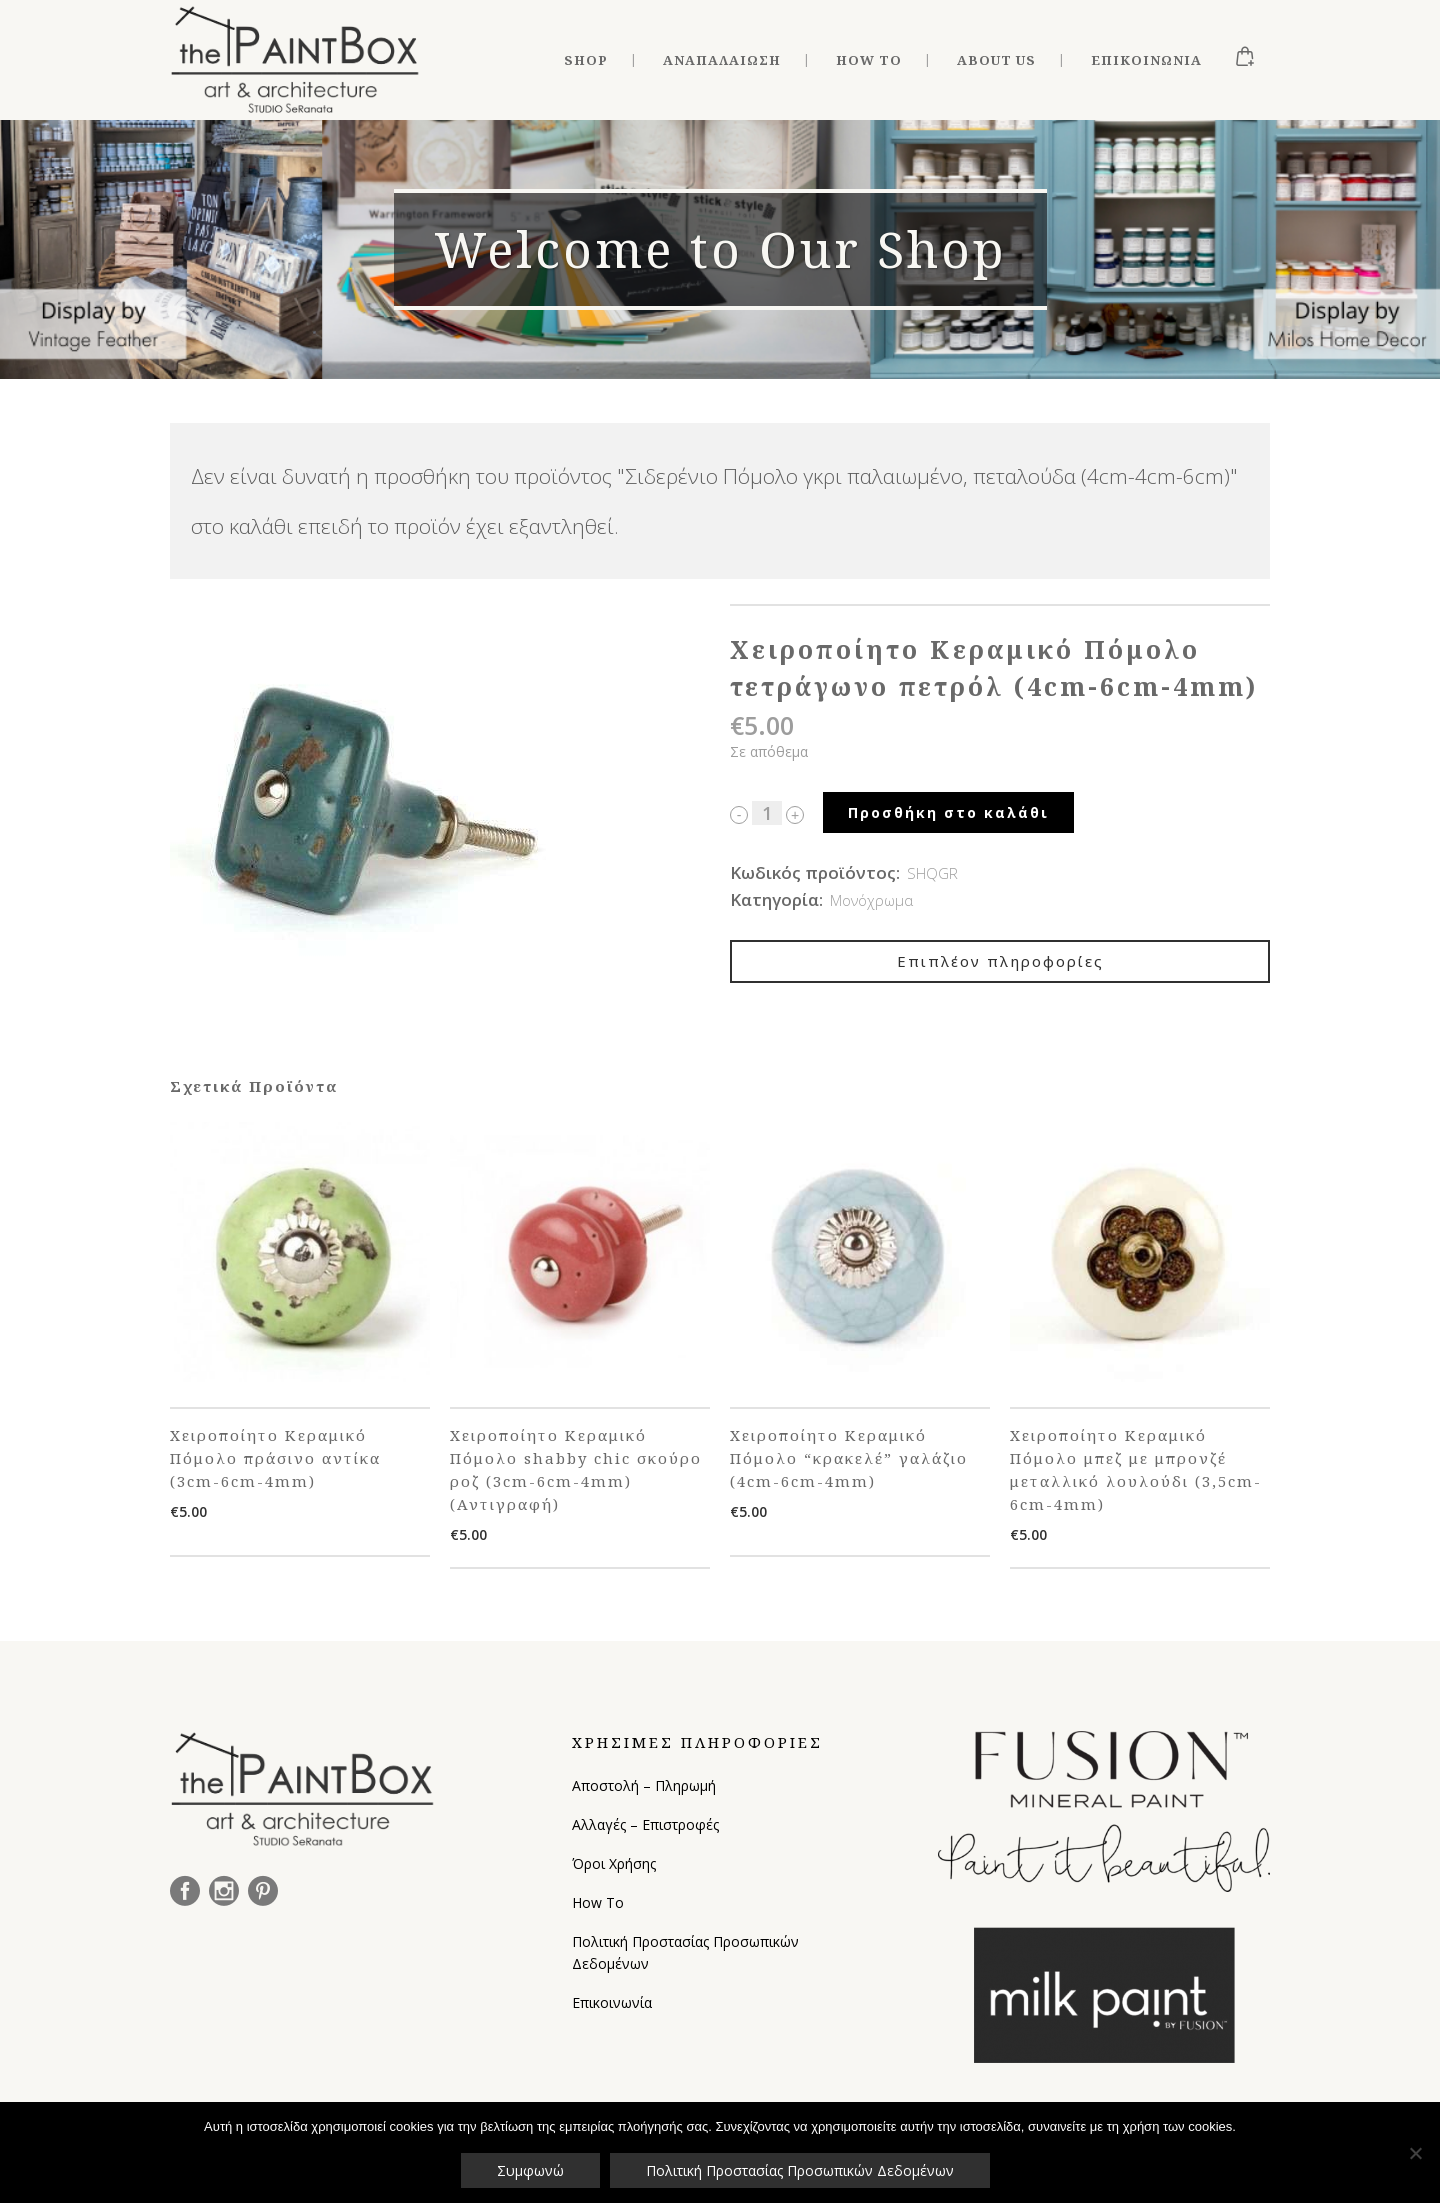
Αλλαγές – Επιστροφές (645, 1824)
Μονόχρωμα (871, 900)
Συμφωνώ (530, 2170)
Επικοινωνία (612, 2002)
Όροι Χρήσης (614, 1863)
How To (598, 1902)
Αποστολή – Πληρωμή (644, 1785)
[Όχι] (1415, 2153)
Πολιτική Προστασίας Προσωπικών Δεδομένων (685, 1952)
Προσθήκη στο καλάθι (948, 812)
